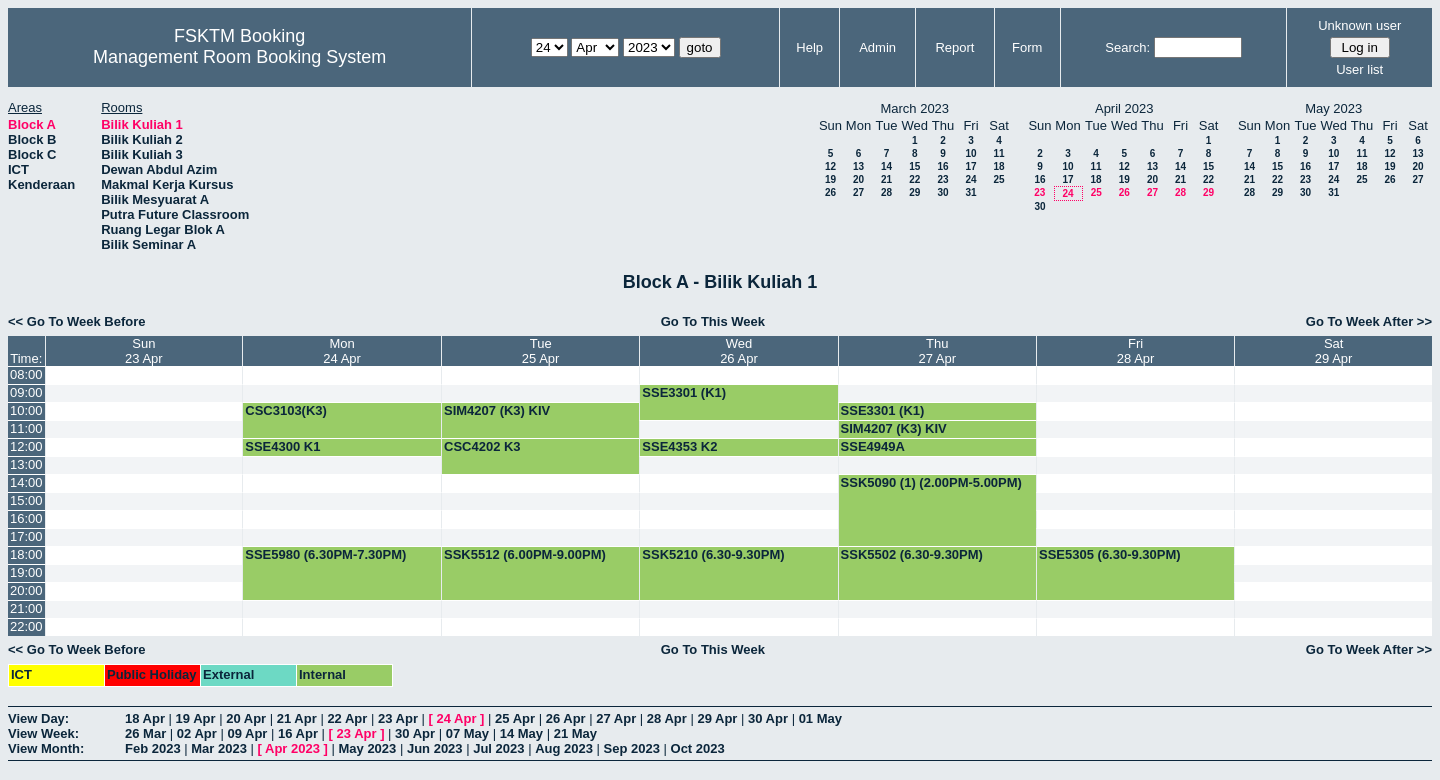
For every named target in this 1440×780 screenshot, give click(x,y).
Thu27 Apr (938, 351)
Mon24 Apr (342, 351)
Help (809, 47)
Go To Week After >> (1369, 321)
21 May (575, 733)
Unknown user (1359, 25)
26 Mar (145, 733)
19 (830, 179)
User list (1359, 69)
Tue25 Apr (541, 351)
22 (914, 179)
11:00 (26, 428)
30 (942, 192)
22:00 (26, 626)
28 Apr (667, 718)
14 (886, 166)
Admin (877, 47)
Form (1027, 47)
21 (886, 179)
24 (970, 179)
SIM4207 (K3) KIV (497, 410)
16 (942, 166)
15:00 (26, 500)
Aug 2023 (564, 748)
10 (970, 153)
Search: (1127, 47)
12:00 (26, 446)
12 (830, 166)
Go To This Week (713, 321)
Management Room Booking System (239, 57)
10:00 (26, 410)
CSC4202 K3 (482, 446)
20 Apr (246, 718)
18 (998, 166)
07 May (467, 733)
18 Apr (145, 718)
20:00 (26, 590)
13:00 (26, 464)
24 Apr (457, 718)
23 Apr (398, 718)
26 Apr (566, 718)
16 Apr (298, 733)
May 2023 (367, 748)
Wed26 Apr (739, 351)
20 (858, 179)
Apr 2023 (292, 748)
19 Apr (196, 718)
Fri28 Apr (1136, 351)
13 (858, 166)
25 (998, 179)
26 (830, 192)
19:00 (26, 572)
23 (942, 179)
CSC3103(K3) (286, 410)
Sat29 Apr (1334, 351)
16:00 (26, 518)
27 (858, 192)
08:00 (26, 374)
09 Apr (247, 733)
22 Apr (347, 718)
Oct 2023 (698, 748)
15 (914, 166)
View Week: (43, 733)
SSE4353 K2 (679, 446)
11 (998, 153)
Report (954, 47)
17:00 (26, 536)
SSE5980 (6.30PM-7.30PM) (325, 554)
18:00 (26, 554)
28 (886, 192)
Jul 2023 (498, 748)
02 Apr (197, 733)
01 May (820, 718)
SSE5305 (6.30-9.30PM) (1110, 554)
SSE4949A (873, 446)
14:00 (26, 482)
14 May (521, 733)
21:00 (26, 608)
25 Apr (515, 718)
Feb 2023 (153, 748)
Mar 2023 (219, 748)
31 (970, 192)
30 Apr (768, 718)
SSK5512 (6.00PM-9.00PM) (525, 554)
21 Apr (297, 718)
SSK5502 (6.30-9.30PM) (912, 554)
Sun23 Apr (144, 351)
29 (914, 192)
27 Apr (616, 718)
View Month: (46, 748)
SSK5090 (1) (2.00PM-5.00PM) (931, 482)
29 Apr (717, 718)
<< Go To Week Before (77, 321)
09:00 (26, 392)
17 (970, 166)
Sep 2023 (632, 748)
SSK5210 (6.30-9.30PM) (713, 554)
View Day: (38, 718)
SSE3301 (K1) (684, 392)
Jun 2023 (435, 748)
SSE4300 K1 (282, 446)
